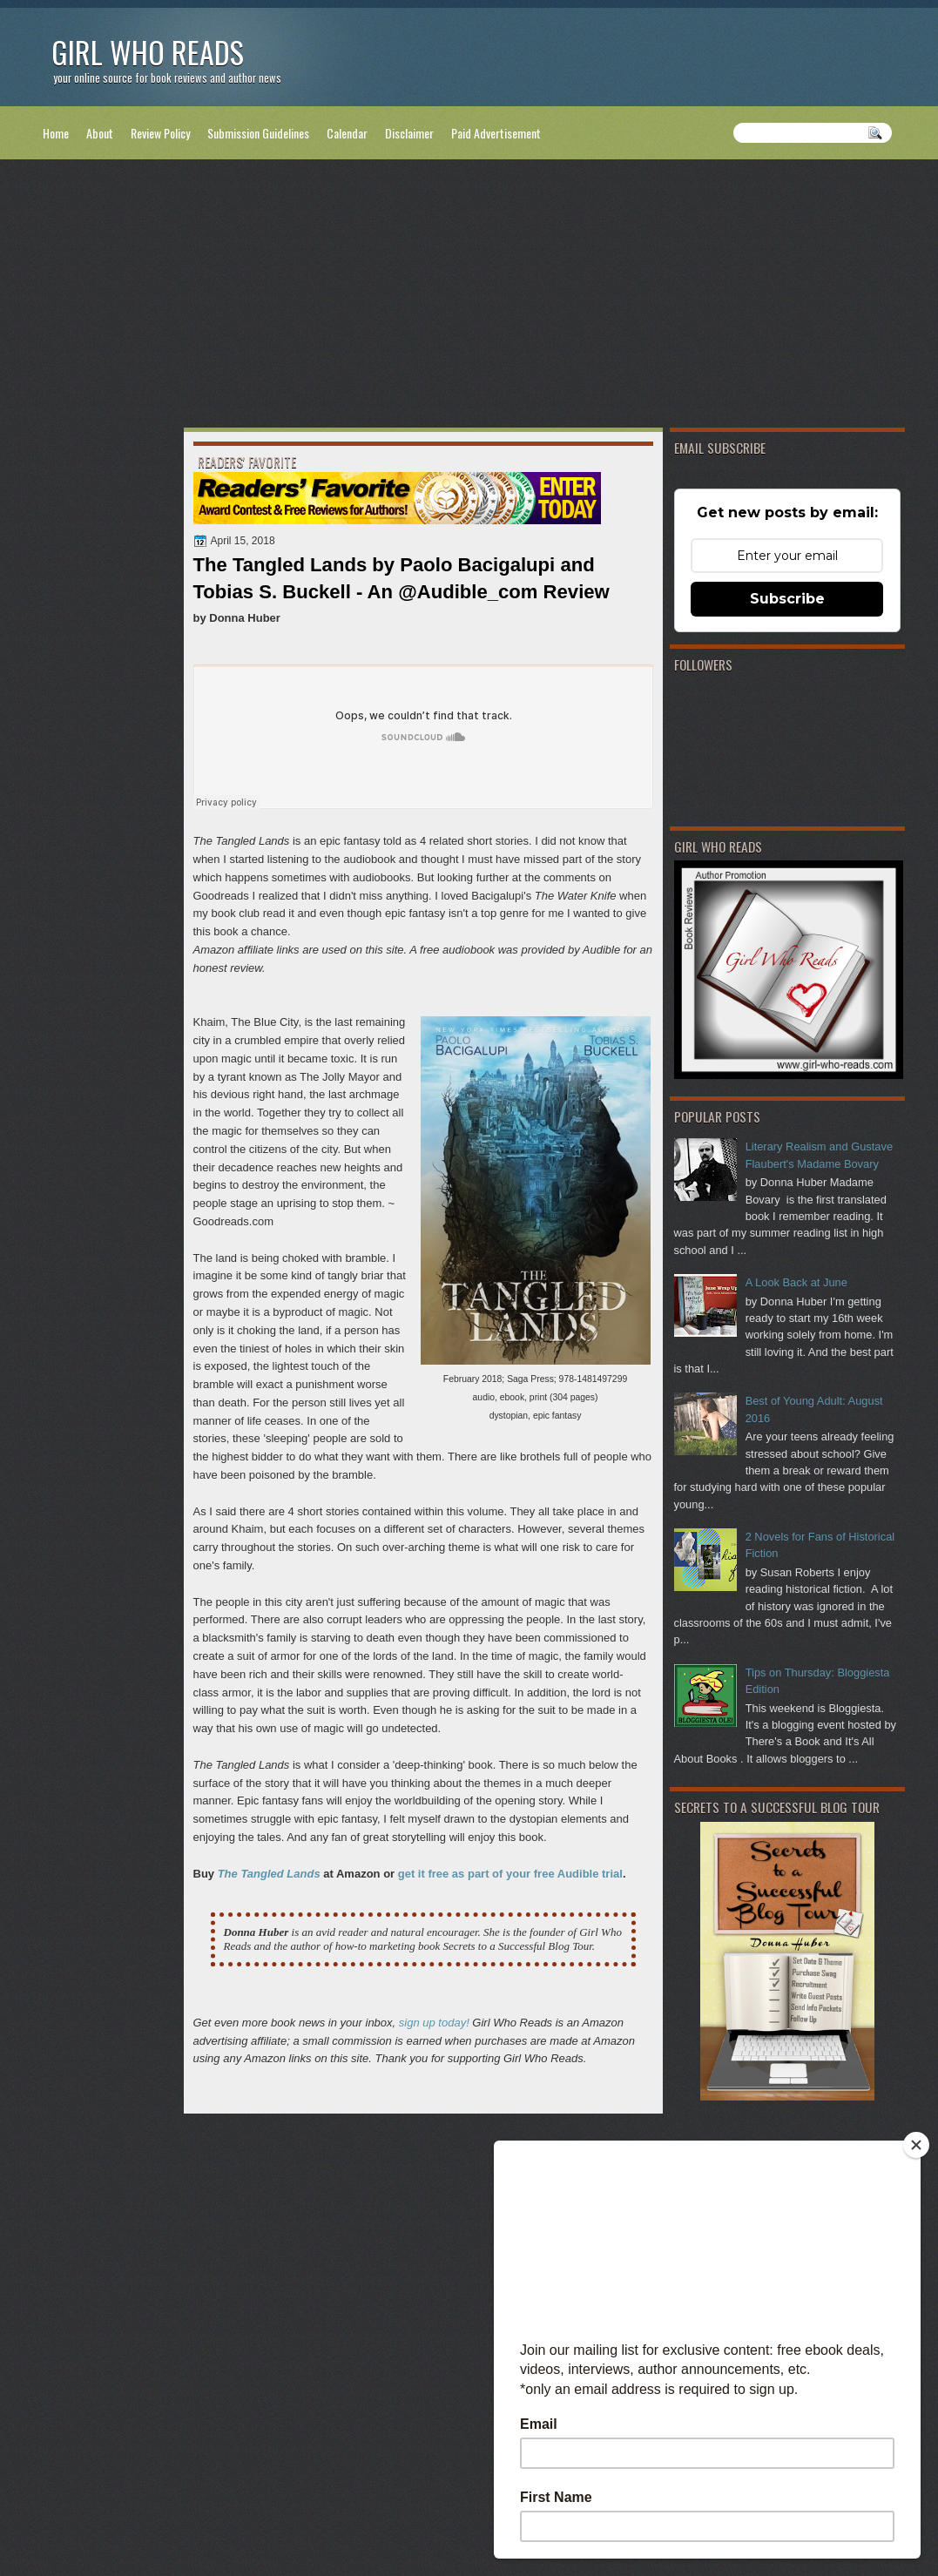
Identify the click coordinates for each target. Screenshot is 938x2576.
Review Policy (160, 133)
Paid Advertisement (496, 133)
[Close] (916, 2145)
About (99, 133)
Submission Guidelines (258, 133)
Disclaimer (409, 133)
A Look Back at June (796, 1282)
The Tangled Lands (269, 1873)
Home (56, 133)
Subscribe (787, 598)
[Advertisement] (469, 297)
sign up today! (434, 2022)
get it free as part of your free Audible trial (510, 1873)
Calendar (347, 133)
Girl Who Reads (147, 52)
